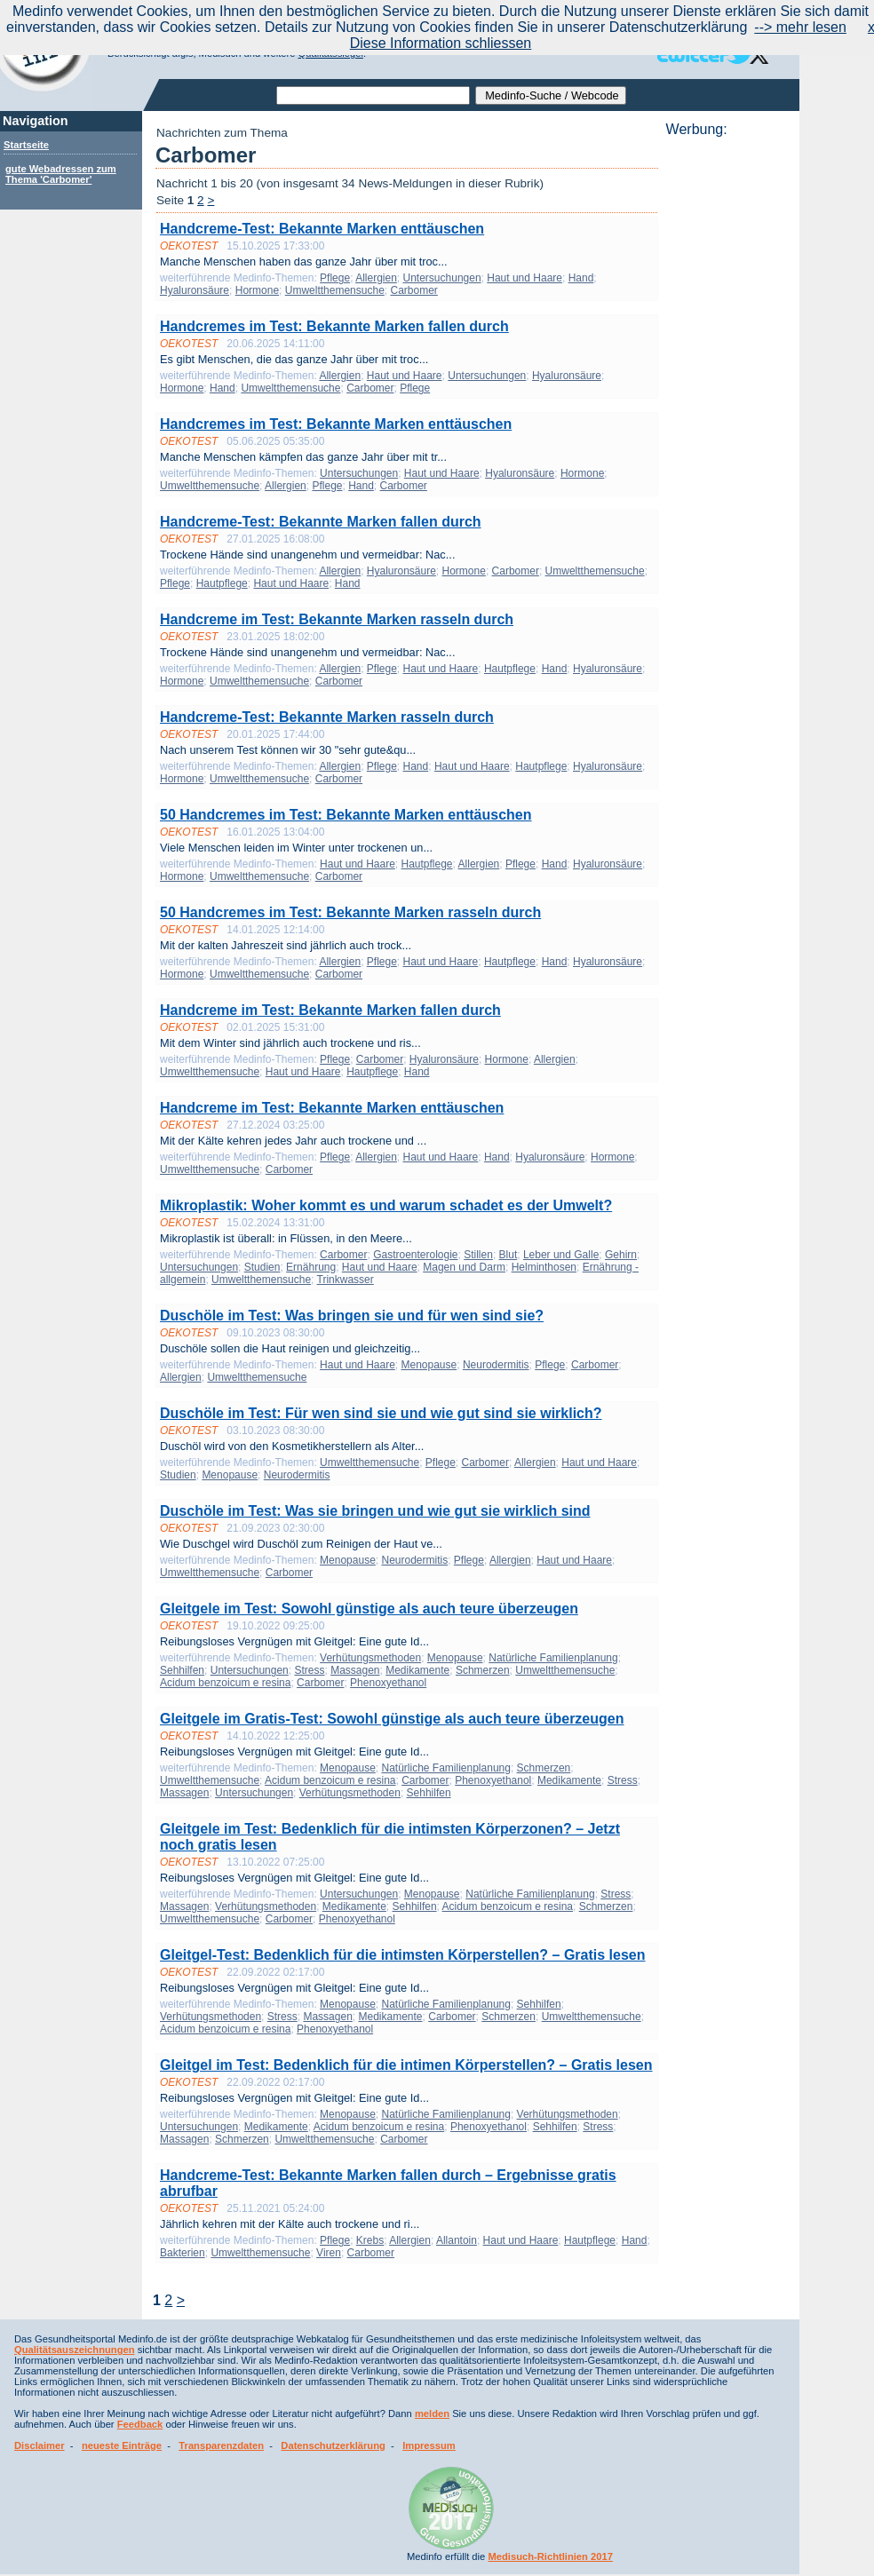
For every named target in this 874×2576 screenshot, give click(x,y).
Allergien (376, 278)
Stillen (478, 1254)
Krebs (370, 2240)
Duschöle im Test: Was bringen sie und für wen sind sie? (352, 1315)
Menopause (429, 1365)
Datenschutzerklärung (333, 2445)
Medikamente (417, 1670)
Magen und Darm (464, 1267)
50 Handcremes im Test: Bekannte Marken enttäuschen (346, 814)
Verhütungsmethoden (370, 1658)
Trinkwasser (345, 1279)
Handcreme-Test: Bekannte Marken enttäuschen (322, 228)
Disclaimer (39, 2445)
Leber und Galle (561, 1254)
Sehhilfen (182, 1670)
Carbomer (413, 290)
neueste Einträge (122, 2445)
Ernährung (311, 1267)
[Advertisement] (727, 404)
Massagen (354, 1670)
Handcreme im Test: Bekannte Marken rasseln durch (336, 619)
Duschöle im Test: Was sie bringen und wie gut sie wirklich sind (375, 1510)
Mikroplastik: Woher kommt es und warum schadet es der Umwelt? (386, 1205)
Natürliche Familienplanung (553, 1658)
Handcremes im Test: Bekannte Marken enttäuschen (336, 424)
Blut (508, 1254)
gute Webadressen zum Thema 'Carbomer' (60, 174)
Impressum (429, 2445)
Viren (328, 2253)
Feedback (140, 2424)
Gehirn (621, 1254)
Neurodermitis (496, 1365)
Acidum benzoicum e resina (225, 1682)
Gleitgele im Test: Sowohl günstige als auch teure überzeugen (369, 1608)
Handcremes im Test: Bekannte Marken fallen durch (334, 326)
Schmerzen (483, 1670)
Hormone (257, 290)
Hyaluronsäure (194, 290)
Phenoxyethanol (388, 1682)
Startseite (26, 144)
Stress (309, 1670)
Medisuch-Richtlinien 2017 (550, 2556)
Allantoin (456, 2240)
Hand (581, 278)
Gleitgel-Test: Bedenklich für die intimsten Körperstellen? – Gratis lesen (403, 1954)
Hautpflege (222, 583)
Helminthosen (544, 1267)
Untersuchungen (442, 278)
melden (432, 2413)
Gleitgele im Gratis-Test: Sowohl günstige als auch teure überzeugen (392, 1718)
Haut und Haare (524, 278)
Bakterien (182, 2253)
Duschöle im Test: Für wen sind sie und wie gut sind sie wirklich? (381, 1413)
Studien (262, 1267)
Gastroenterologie (415, 1254)
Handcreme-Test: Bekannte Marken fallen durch (320, 521)
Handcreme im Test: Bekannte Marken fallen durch (330, 1010)
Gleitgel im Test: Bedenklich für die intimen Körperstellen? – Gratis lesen (406, 2065)
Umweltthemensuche (335, 290)
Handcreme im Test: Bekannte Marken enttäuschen (332, 1107)
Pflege (335, 278)
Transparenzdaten (221, 2445)
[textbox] (373, 95)
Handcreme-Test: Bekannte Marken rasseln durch (327, 717)
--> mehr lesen (800, 27)
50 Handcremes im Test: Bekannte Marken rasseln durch (350, 912)
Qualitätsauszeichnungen (74, 2349)
